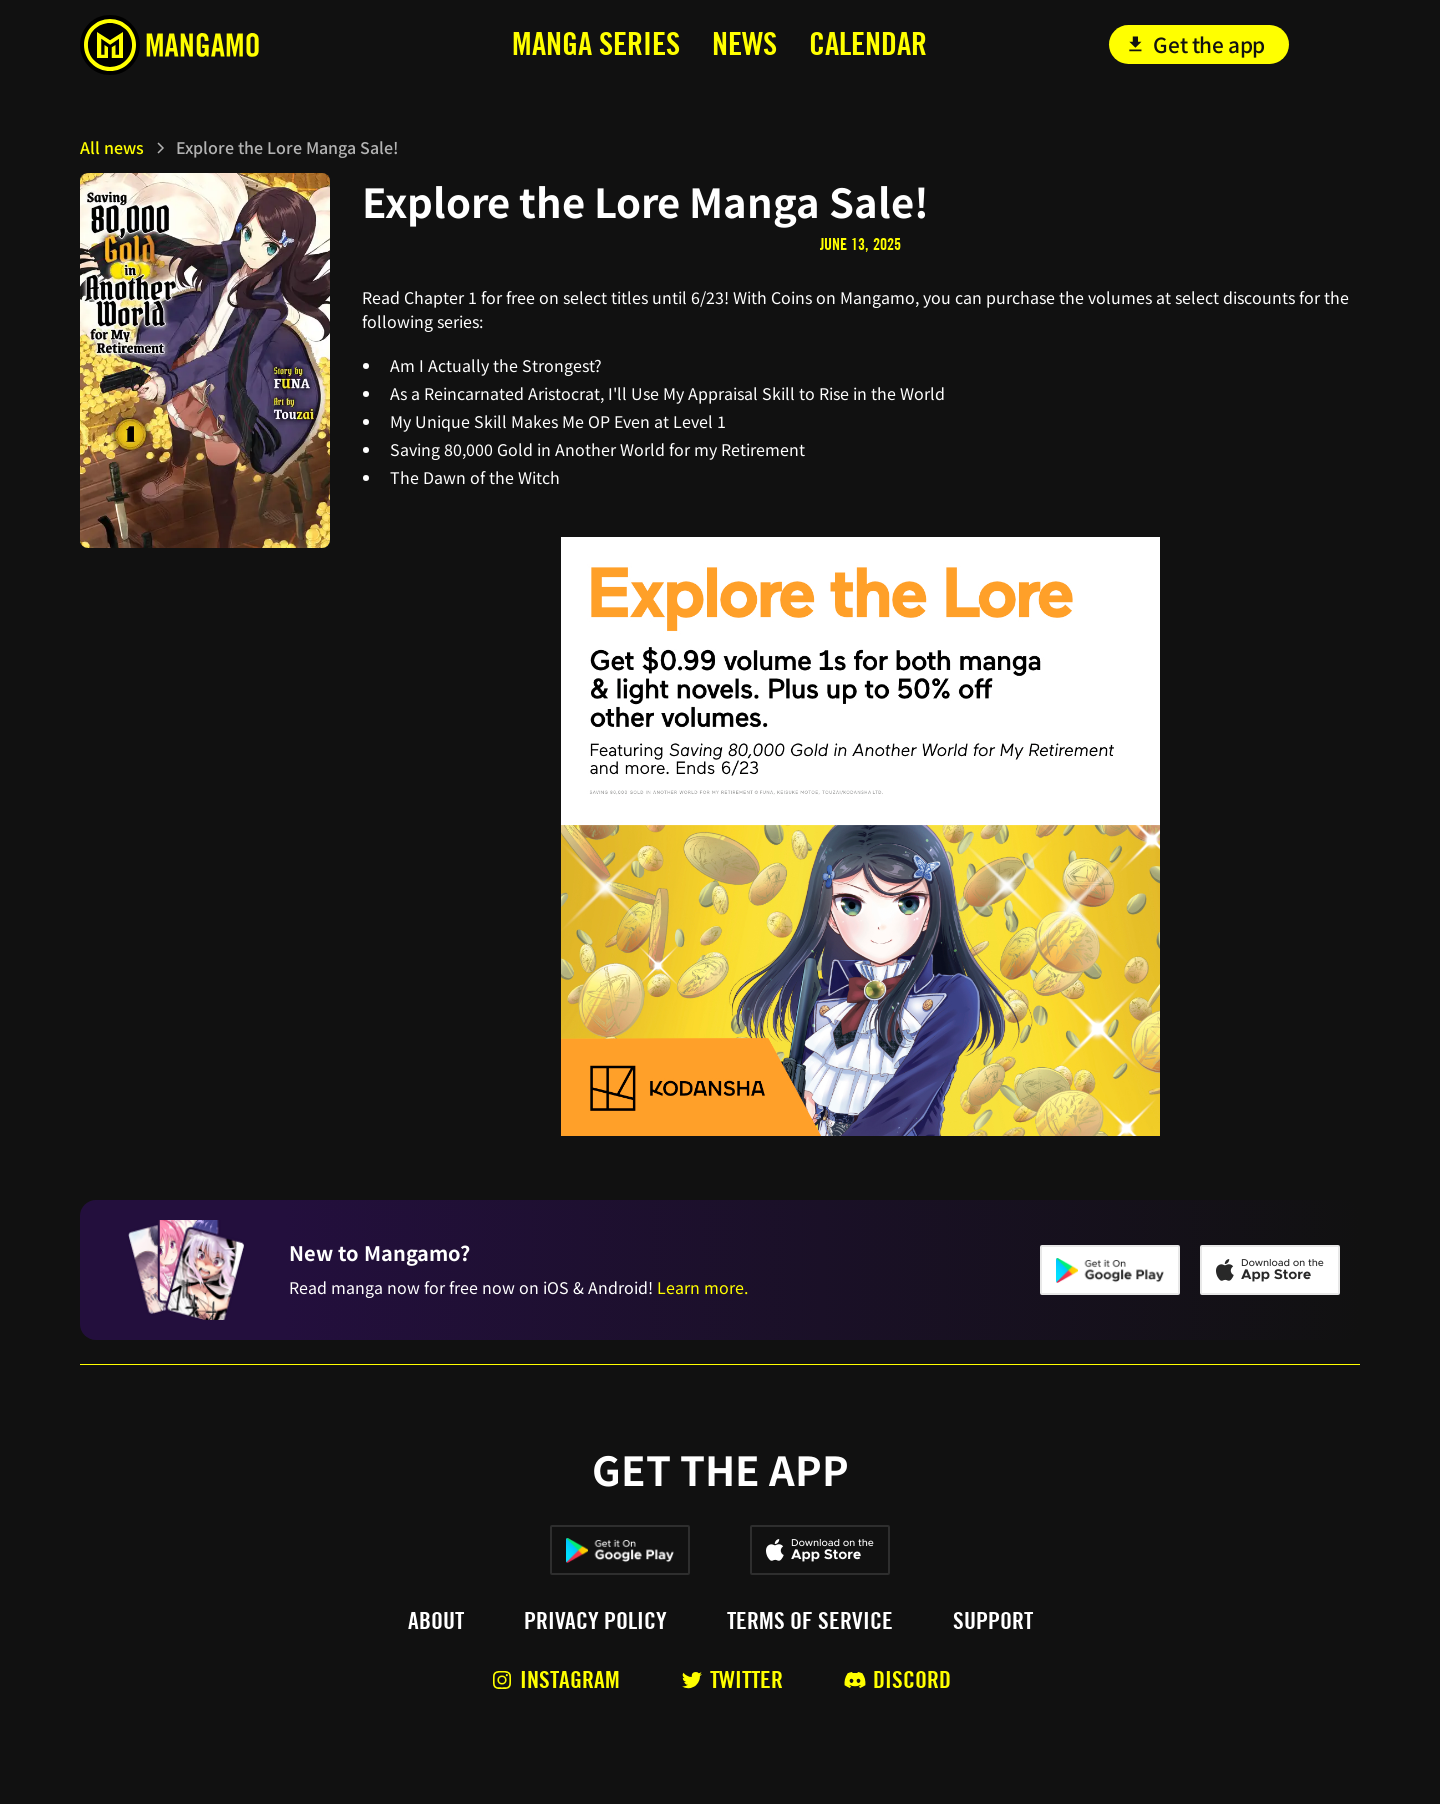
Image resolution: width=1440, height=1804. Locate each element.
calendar (868, 43)
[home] (213, 45)
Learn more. (702, 1287)
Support (993, 1621)
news (744, 43)
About (436, 1621)
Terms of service (810, 1621)
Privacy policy (595, 1621)
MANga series (596, 43)
